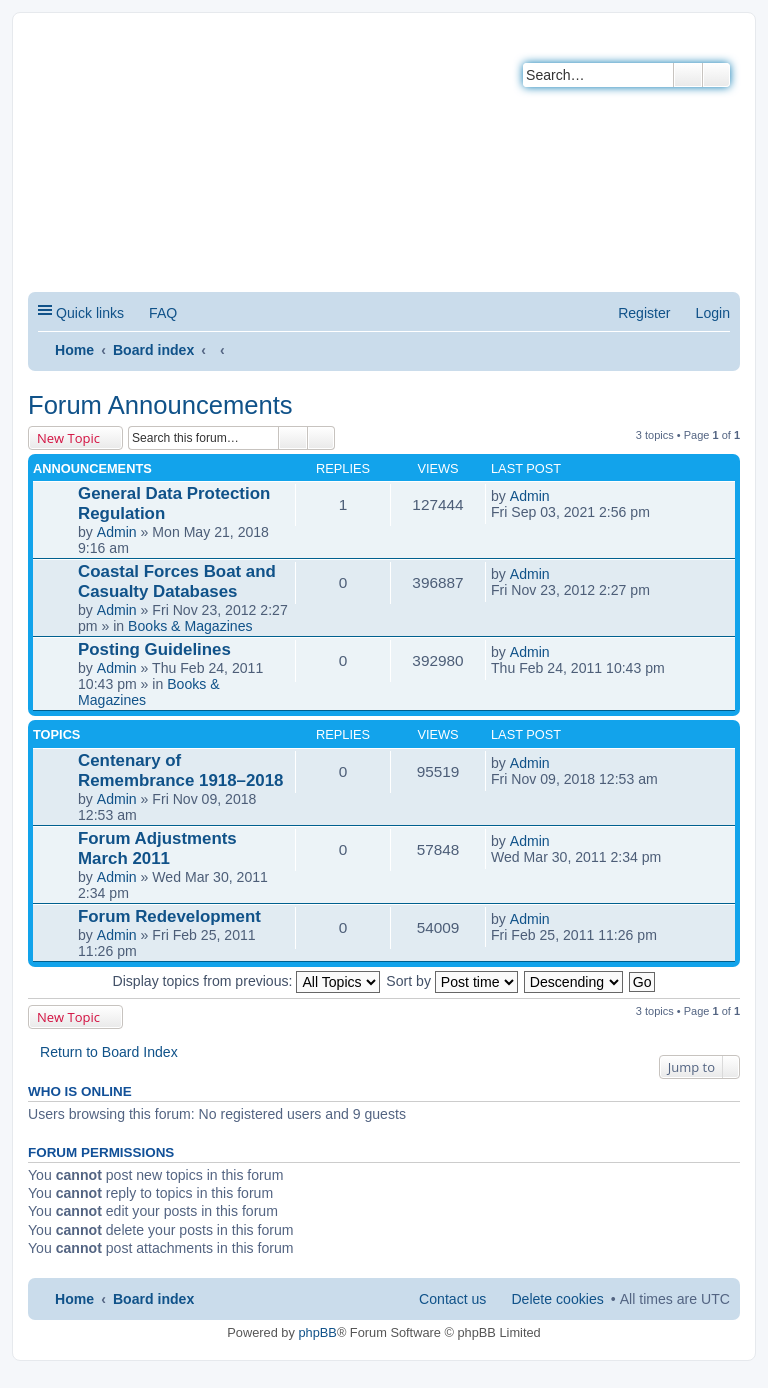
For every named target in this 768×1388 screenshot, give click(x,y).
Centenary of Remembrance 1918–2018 (180, 770)
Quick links (90, 313)
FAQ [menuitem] (163, 313)
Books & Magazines (190, 626)
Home (74, 350)
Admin (117, 532)
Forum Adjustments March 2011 (157, 848)
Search (688, 75)
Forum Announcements (160, 405)
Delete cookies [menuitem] (557, 1299)
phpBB (317, 1332)
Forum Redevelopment (169, 916)
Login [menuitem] (713, 313)
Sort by (452, 981)
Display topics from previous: (247, 981)
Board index (153, 350)
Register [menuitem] (644, 313)
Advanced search (716, 75)
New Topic (68, 438)
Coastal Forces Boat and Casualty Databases (177, 581)
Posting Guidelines (154, 649)
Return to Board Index (109, 1052)
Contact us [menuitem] (452, 1299)
